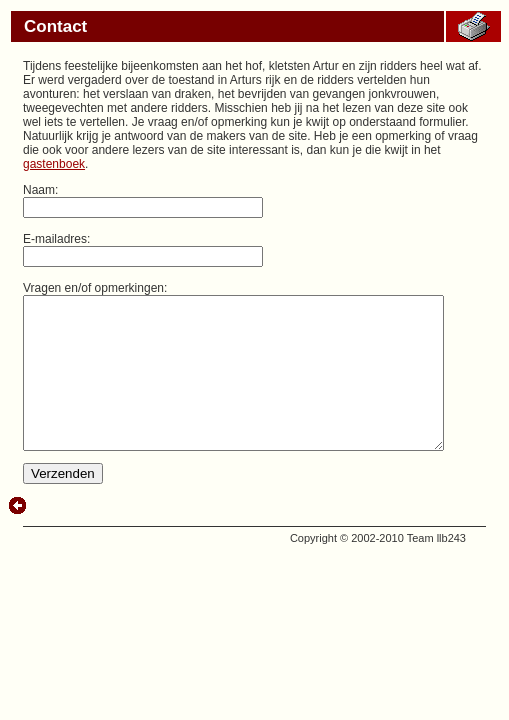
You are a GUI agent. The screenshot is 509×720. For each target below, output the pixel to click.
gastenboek (330, 150)
